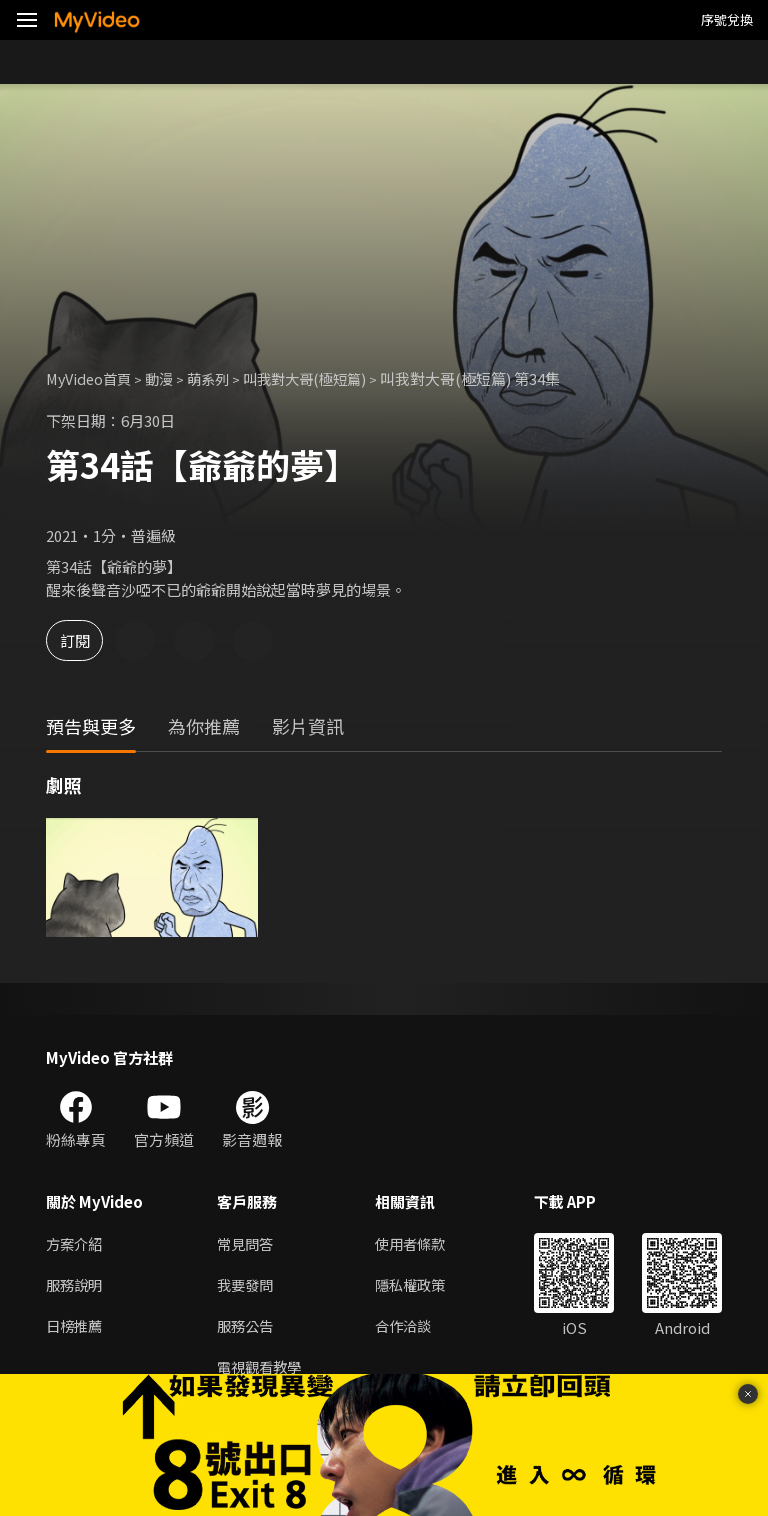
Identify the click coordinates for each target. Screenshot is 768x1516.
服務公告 (247, 1327)
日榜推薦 (76, 1327)
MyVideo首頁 (91, 378)
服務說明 (76, 1285)
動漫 (166, 378)
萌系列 (217, 378)
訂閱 (86, 640)
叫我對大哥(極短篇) (319, 378)
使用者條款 (418, 1243)
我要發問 (247, 1285)
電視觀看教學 (262, 1369)
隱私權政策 (418, 1285)
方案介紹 (76, 1243)
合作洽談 (411, 1327)
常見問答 (247, 1243)
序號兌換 (727, 19)
